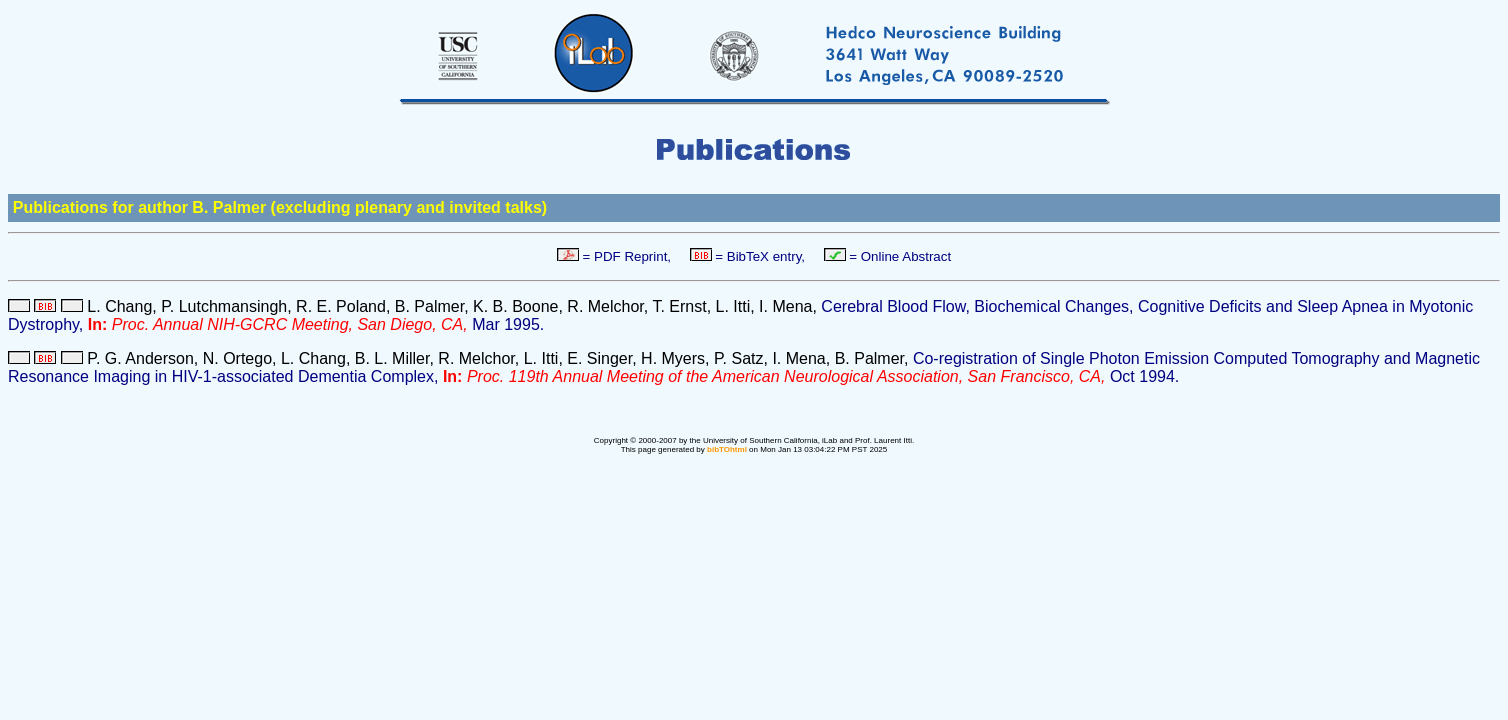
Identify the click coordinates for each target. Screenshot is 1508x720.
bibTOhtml (727, 449)
